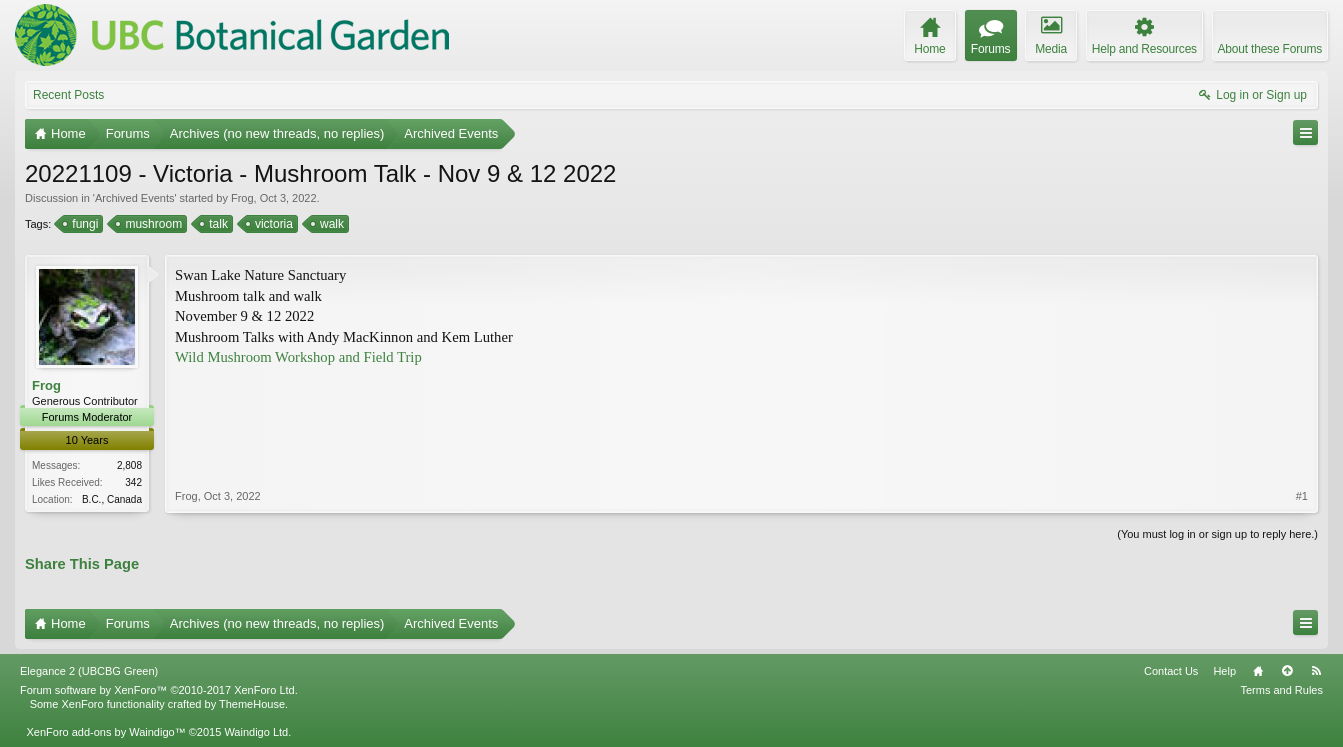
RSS (1316, 671)
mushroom (152, 224)
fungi (83, 224)
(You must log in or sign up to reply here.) (1217, 534)
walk (330, 224)
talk (217, 224)
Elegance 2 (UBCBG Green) (89, 671)
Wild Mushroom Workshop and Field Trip (298, 357)
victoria (272, 224)
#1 (1302, 496)
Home (1258, 671)
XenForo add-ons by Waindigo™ (105, 732)
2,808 (129, 465)
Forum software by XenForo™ (159, 690)
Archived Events (134, 198)
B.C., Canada (112, 499)
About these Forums (1270, 49)
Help (1224, 671)
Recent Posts (68, 95)
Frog (242, 198)
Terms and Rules (1281, 690)
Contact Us (1171, 671)
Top (1287, 671)
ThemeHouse (252, 704)
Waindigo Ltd (256, 732)
